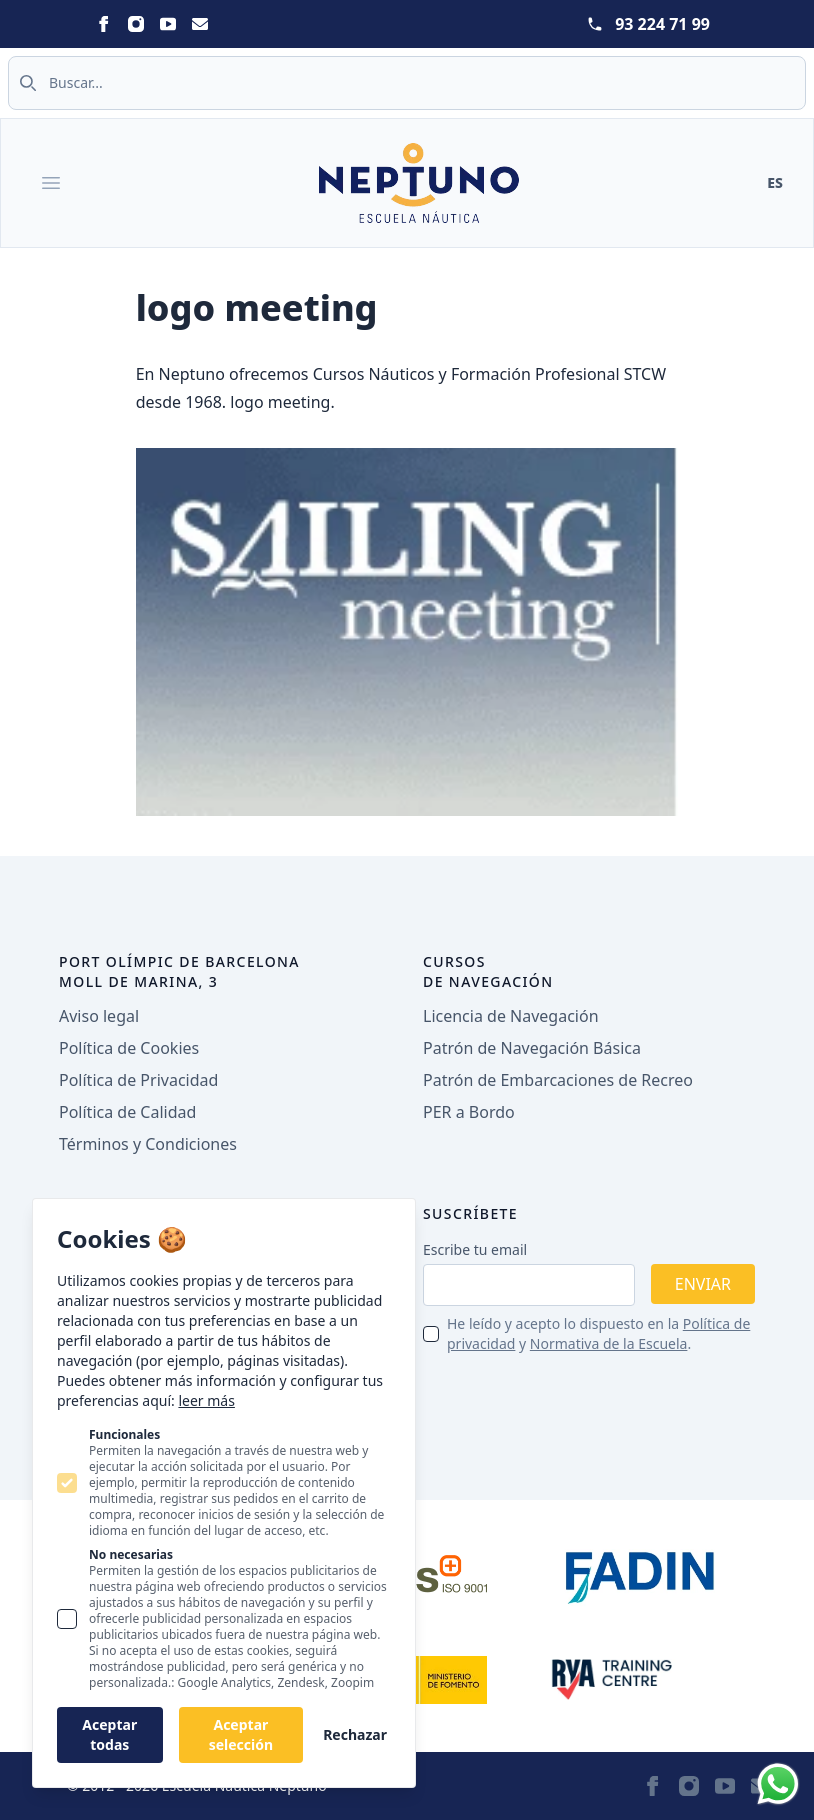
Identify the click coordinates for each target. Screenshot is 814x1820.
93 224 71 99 (662, 24)
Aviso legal (99, 1016)
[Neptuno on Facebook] (104, 24)
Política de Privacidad (138, 1080)
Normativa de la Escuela (609, 1343)
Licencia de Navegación (511, 1016)
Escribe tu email (475, 1249)
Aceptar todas (109, 1734)
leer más (206, 1400)
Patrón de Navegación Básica (532, 1048)
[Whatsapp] (778, 1784)
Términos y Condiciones (148, 1144)
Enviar (703, 1284)
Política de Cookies (129, 1048)
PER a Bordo (469, 1112)
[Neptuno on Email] (200, 24)
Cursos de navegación (488, 971)
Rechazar (355, 1734)
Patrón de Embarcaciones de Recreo (558, 1080)
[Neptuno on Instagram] (136, 24)
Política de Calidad (127, 1112)
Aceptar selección (241, 1734)
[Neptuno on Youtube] (168, 24)
